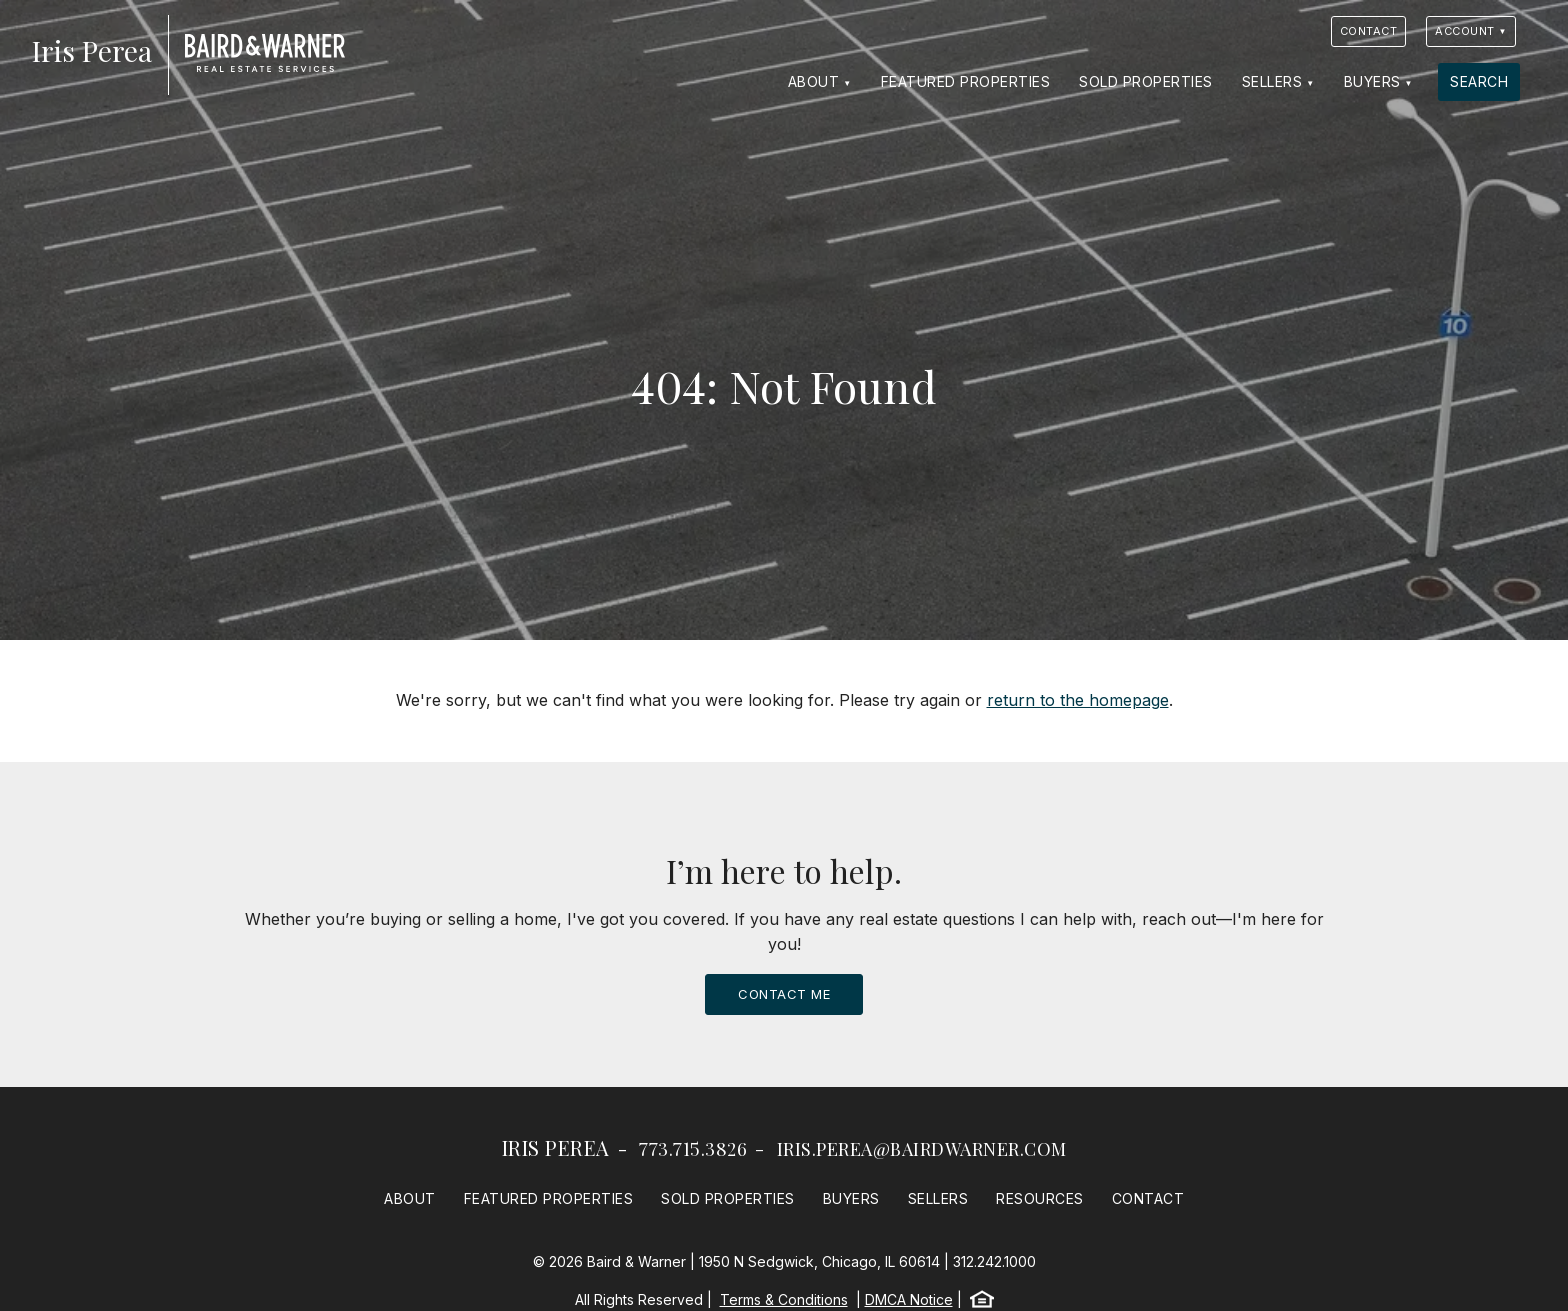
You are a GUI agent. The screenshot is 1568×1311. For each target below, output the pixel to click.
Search (1479, 81)
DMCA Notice (909, 1299)
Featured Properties (966, 81)
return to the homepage (1078, 700)
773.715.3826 (693, 1149)
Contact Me (784, 994)
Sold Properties (1146, 81)
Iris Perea (556, 1147)
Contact (1369, 31)
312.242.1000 (994, 1261)
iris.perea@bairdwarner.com (922, 1149)
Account (1465, 31)
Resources (1040, 1198)
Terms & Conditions (784, 1299)
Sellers (1272, 81)
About (814, 81)
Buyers (1372, 81)
